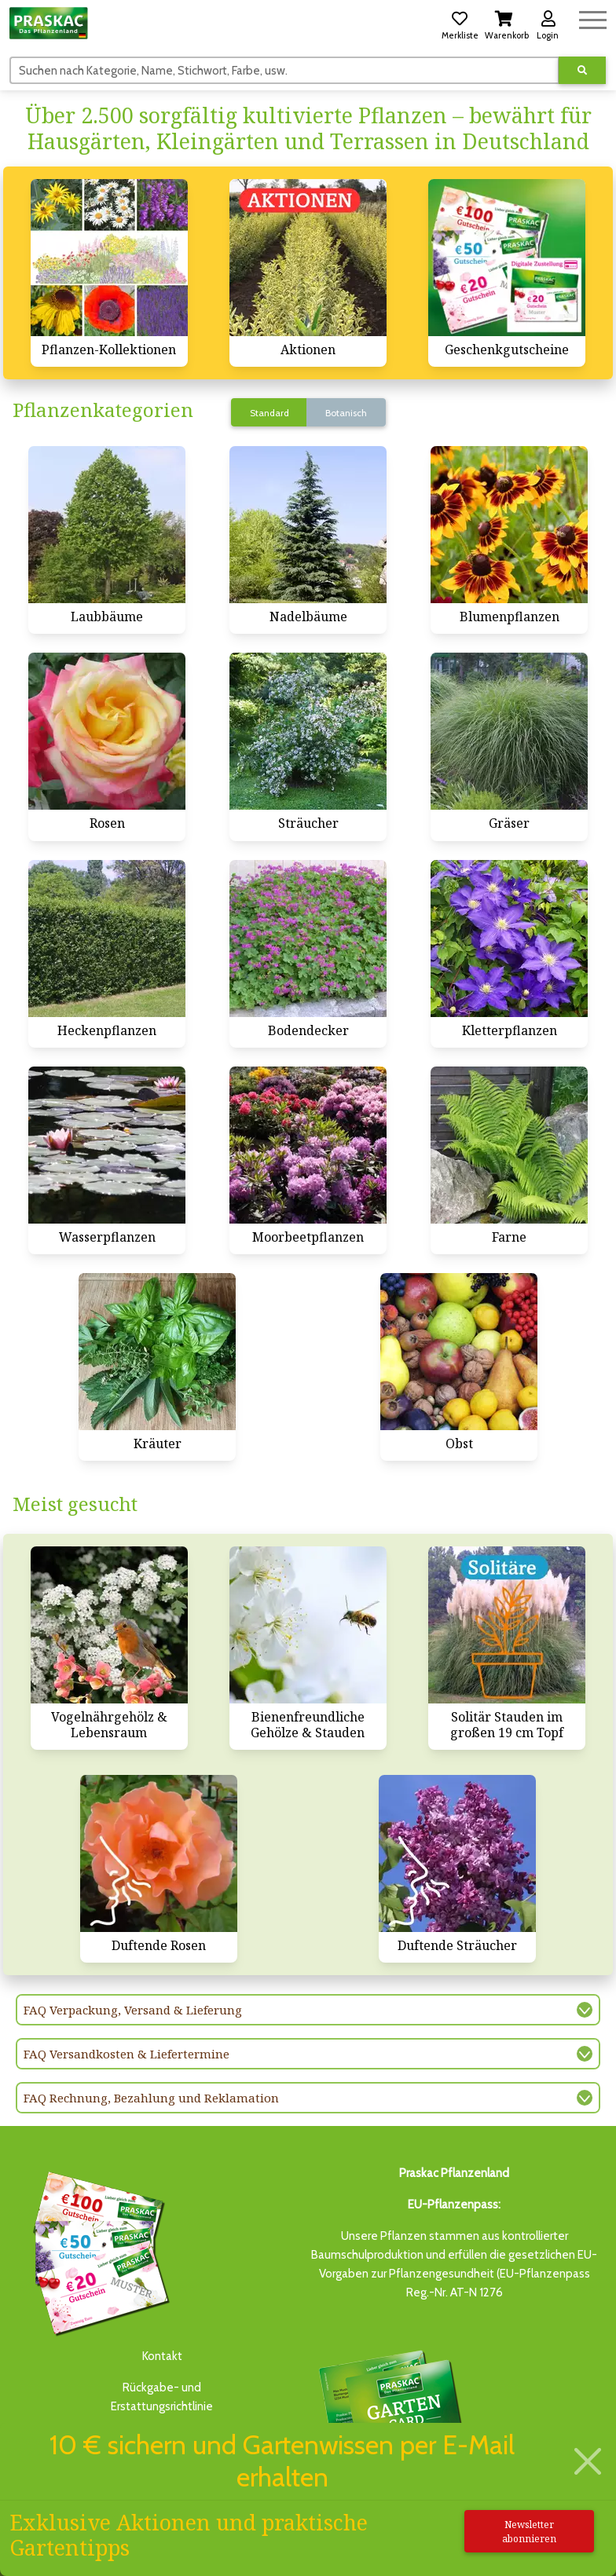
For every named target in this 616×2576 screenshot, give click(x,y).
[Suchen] (284, 70)
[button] (459, 22)
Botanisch (346, 413)
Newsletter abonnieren (529, 2531)
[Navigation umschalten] (593, 17)
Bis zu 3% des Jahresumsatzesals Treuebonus (389, 2417)
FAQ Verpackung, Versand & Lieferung (133, 2010)
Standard (269, 413)
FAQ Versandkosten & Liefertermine (126, 2054)
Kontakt (162, 2356)
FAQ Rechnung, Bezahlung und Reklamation (151, 2098)
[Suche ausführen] (582, 70)
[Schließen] (588, 2462)
